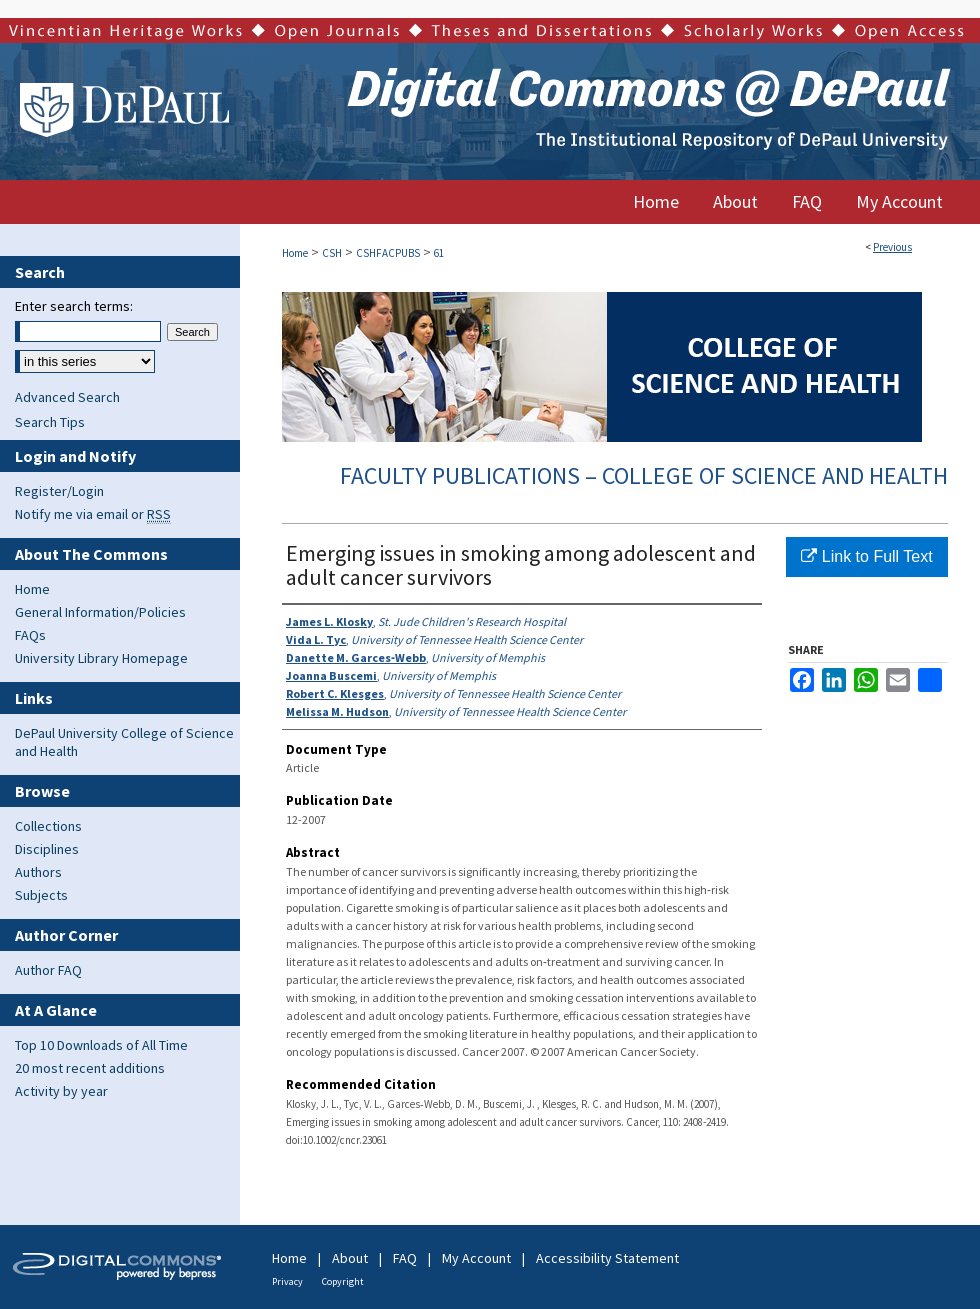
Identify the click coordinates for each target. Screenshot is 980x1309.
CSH (332, 253)
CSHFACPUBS (388, 253)
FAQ (405, 1258)
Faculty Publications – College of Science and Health (644, 475)
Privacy (287, 1281)
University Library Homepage (101, 658)
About (350, 1258)
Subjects (41, 895)
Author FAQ (48, 970)
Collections (48, 826)
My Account (476, 1258)
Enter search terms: (74, 306)
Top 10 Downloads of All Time (101, 1045)
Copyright (343, 1281)
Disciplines (47, 849)
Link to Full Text (866, 556)
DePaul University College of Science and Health (124, 742)
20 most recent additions (90, 1068)
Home (295, 253)
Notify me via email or (93, 514)
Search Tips (50, 422)
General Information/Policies (100, 612)
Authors (38, 872)
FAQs (30, 635)
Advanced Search (67, 397)
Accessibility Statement (607, 1258)
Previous (892, 247)
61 (439, 253)
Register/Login (59, 491)
